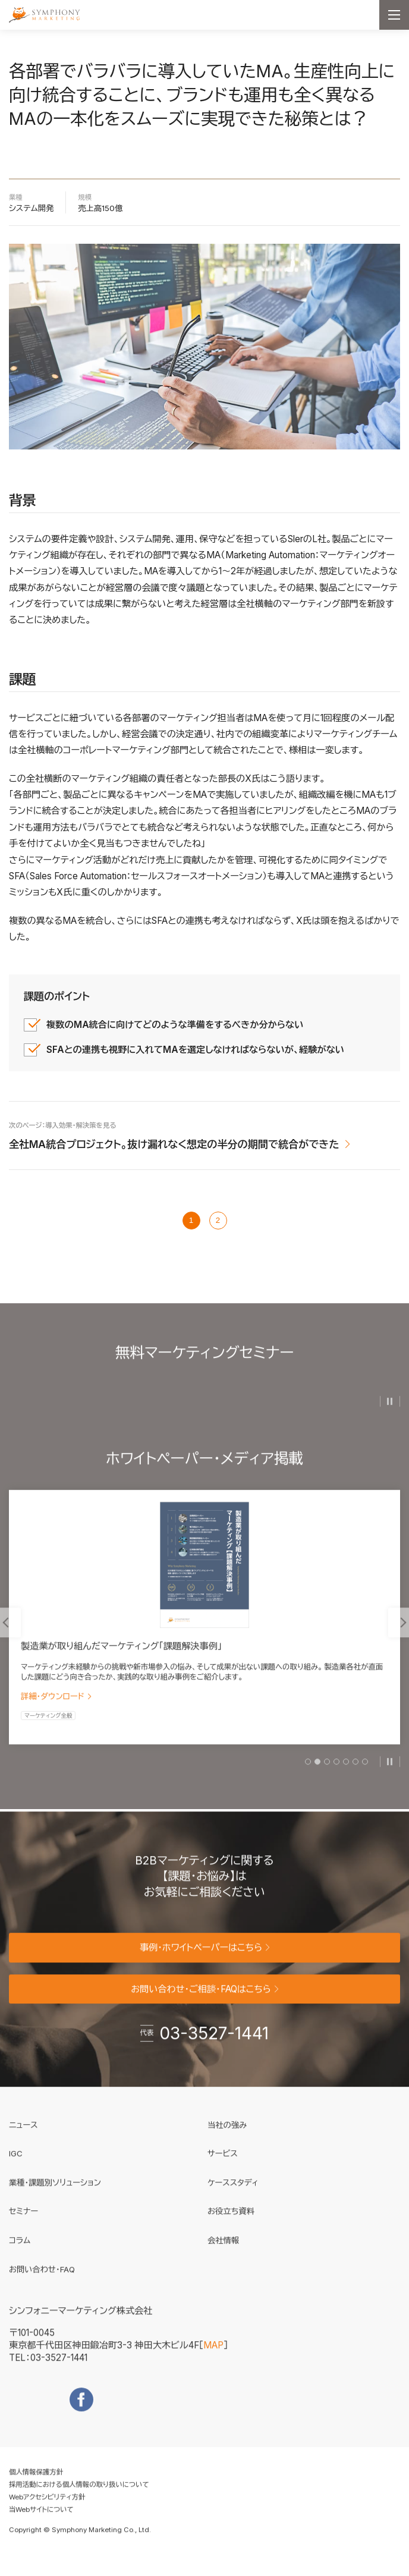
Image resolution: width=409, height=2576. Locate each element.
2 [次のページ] (218, 1220)
